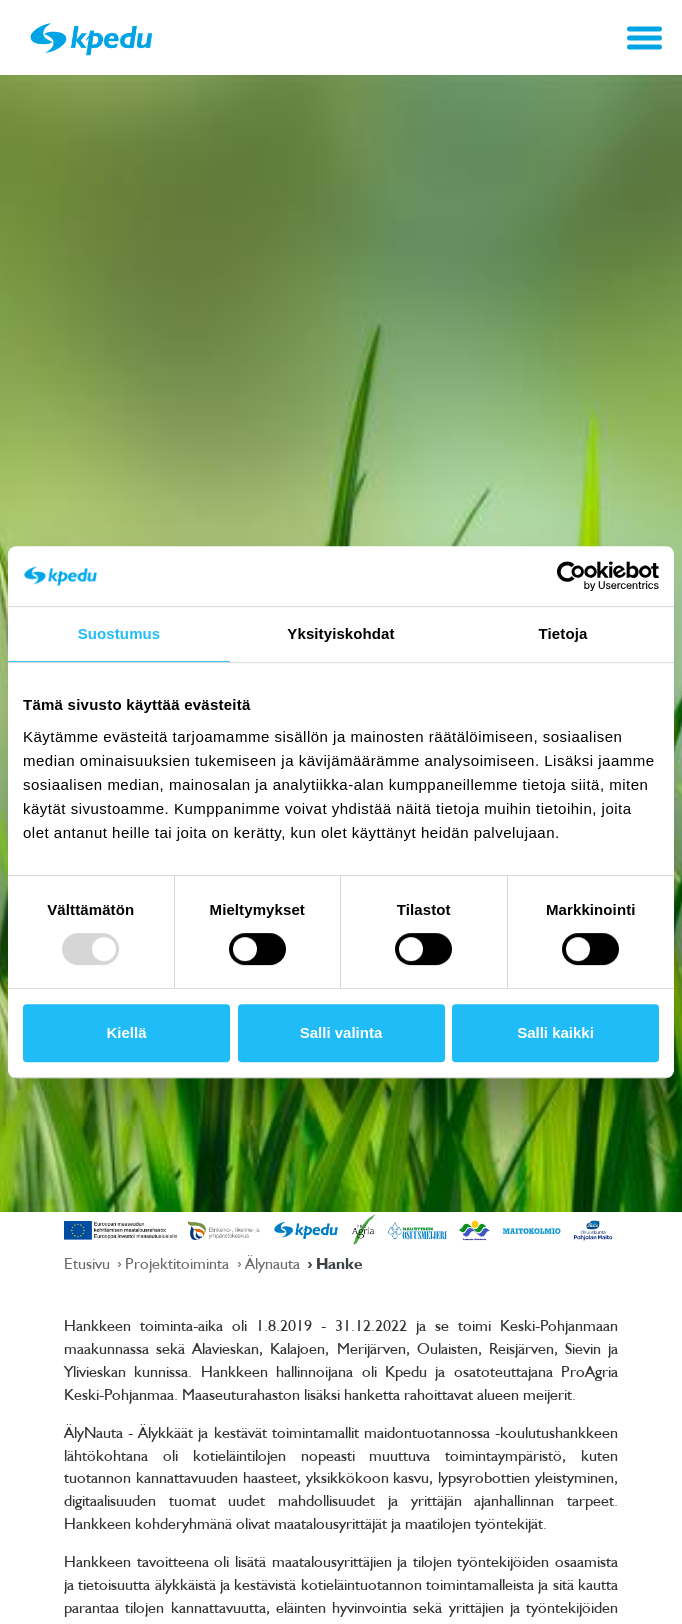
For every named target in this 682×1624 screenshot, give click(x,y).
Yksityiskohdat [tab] (340, 633)
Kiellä (126, 1032)
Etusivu (89, 1263)
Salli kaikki (555, 1032)
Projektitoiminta (179, 1263)
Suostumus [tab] (119, 633)
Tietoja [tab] (563, 633)
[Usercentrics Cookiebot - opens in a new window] (571, 576)
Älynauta (274, 1263)
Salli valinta (341, 1032)
